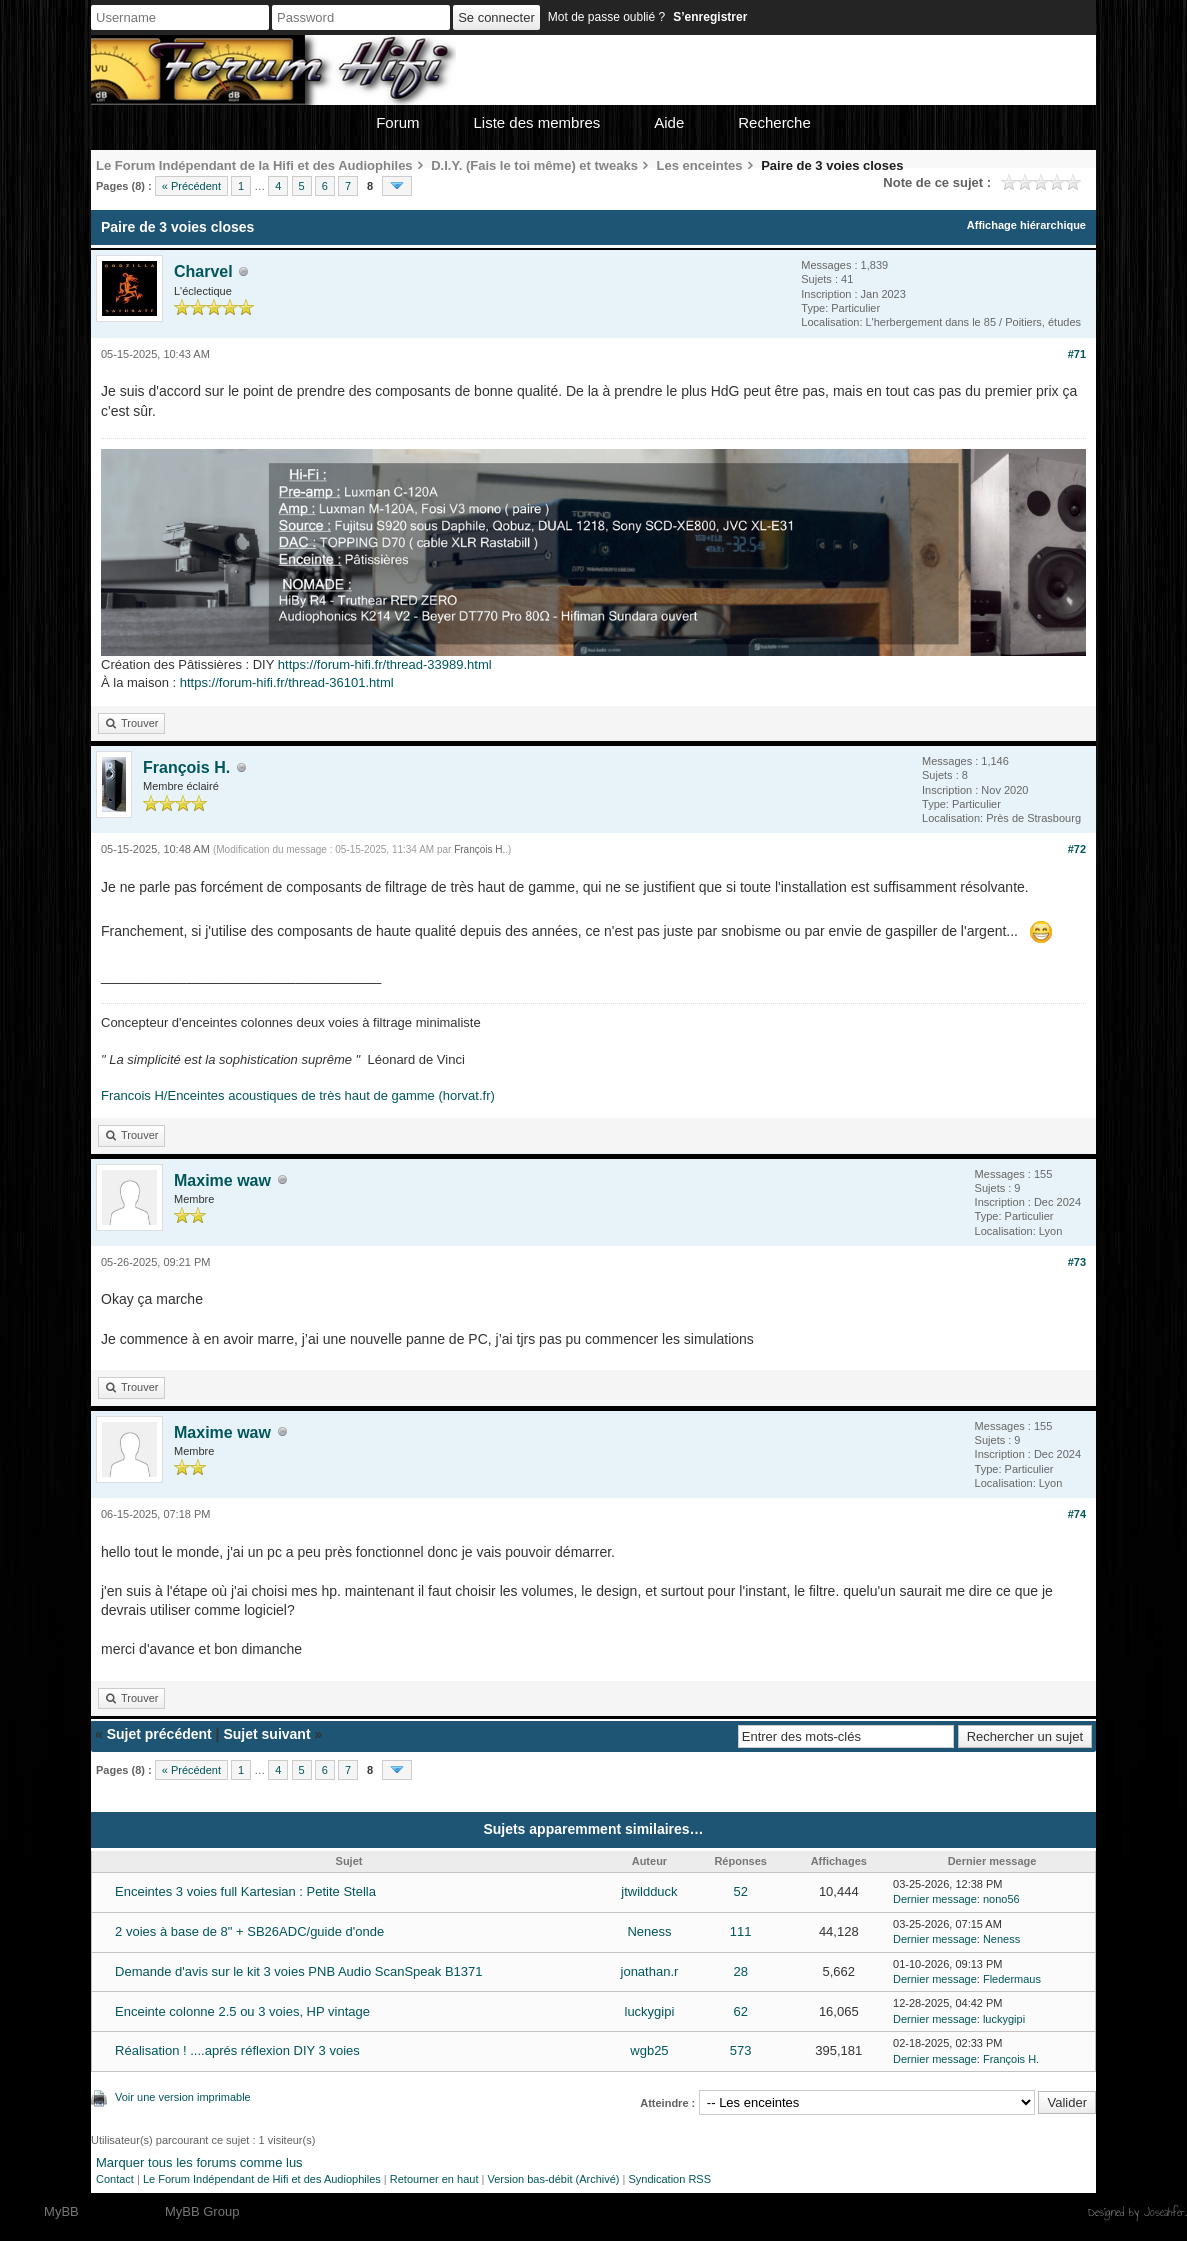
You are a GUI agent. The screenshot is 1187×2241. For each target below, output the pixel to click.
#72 (1077, 849)
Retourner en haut (434, 2179)
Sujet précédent (159, 1734)
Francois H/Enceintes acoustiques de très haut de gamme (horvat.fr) (298, 1095)
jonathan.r (650, 1971)
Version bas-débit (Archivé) (553, 2179)
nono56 (1001, 1899)
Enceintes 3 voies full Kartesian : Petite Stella (245, 1891)
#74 (1077, 1514)
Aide (669, 122)
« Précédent (191, 186)
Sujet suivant (266, 1734)
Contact (115, 2179)
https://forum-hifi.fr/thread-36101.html (287, 682)
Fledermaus (1012, 1979)
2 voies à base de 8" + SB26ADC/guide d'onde (249, 1931)
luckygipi (650, 2011)
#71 (1077, 354)
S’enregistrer (710, 17)
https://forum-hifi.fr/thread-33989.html (385, 664)
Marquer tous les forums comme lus (199, 2162)
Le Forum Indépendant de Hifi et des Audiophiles (262, 2179)
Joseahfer (1164, 2212)
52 (740, 1891)
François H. (186, 767)
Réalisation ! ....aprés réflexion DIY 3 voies (237, 2050)
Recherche (774, 122)
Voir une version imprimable (183, 2097)
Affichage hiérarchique (1026, 225)
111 (741, 1931)
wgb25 (649, 2050)
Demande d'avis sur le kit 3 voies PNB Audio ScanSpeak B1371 (298, 1971)
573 (741, 2050)
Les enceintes (700, 165)
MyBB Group (202, 2211)
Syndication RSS (669, 2179)
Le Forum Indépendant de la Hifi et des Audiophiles (254, 165)
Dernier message (935, 1899)
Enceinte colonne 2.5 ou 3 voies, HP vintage (242, 2011)
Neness (649, 1931)
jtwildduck (649, 1891)
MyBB (61, 2211)
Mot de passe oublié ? (606, 17)
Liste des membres (537, 122)
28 (740, 1971)
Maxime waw (222, 1180)
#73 (1077, 1262)
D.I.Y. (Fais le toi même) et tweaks (534, 165)
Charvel (203, 271)
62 (740, 2011)
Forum (397, 122)
